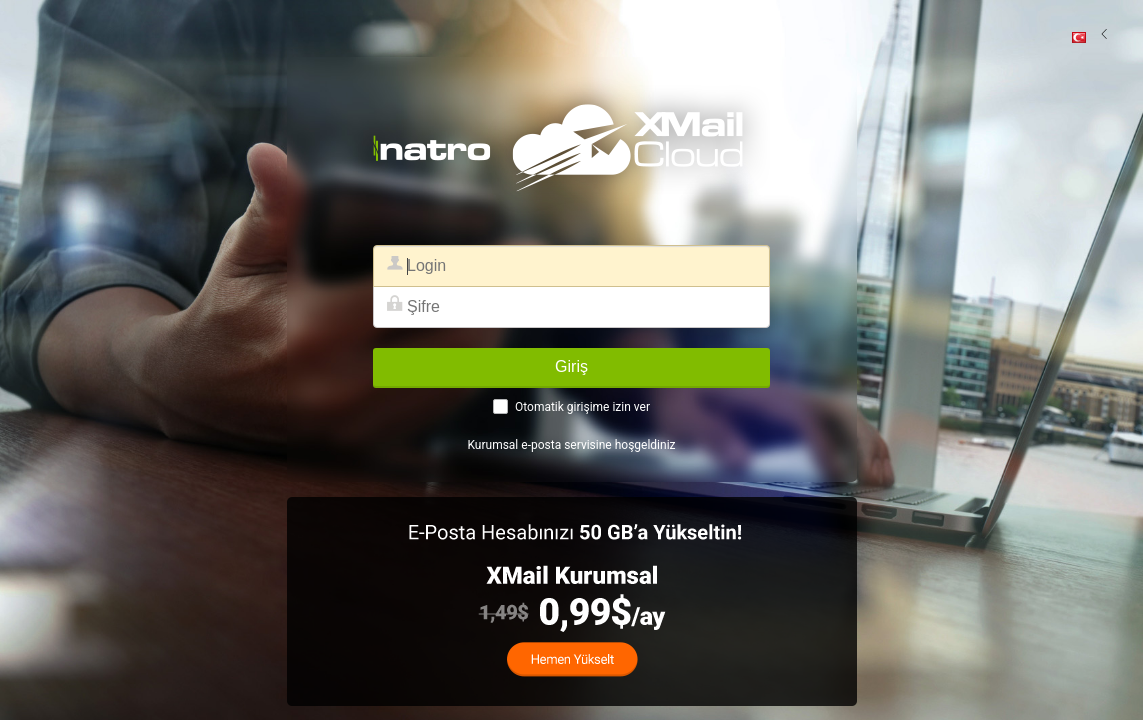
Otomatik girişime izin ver (582, 407)
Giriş (571, 366)
